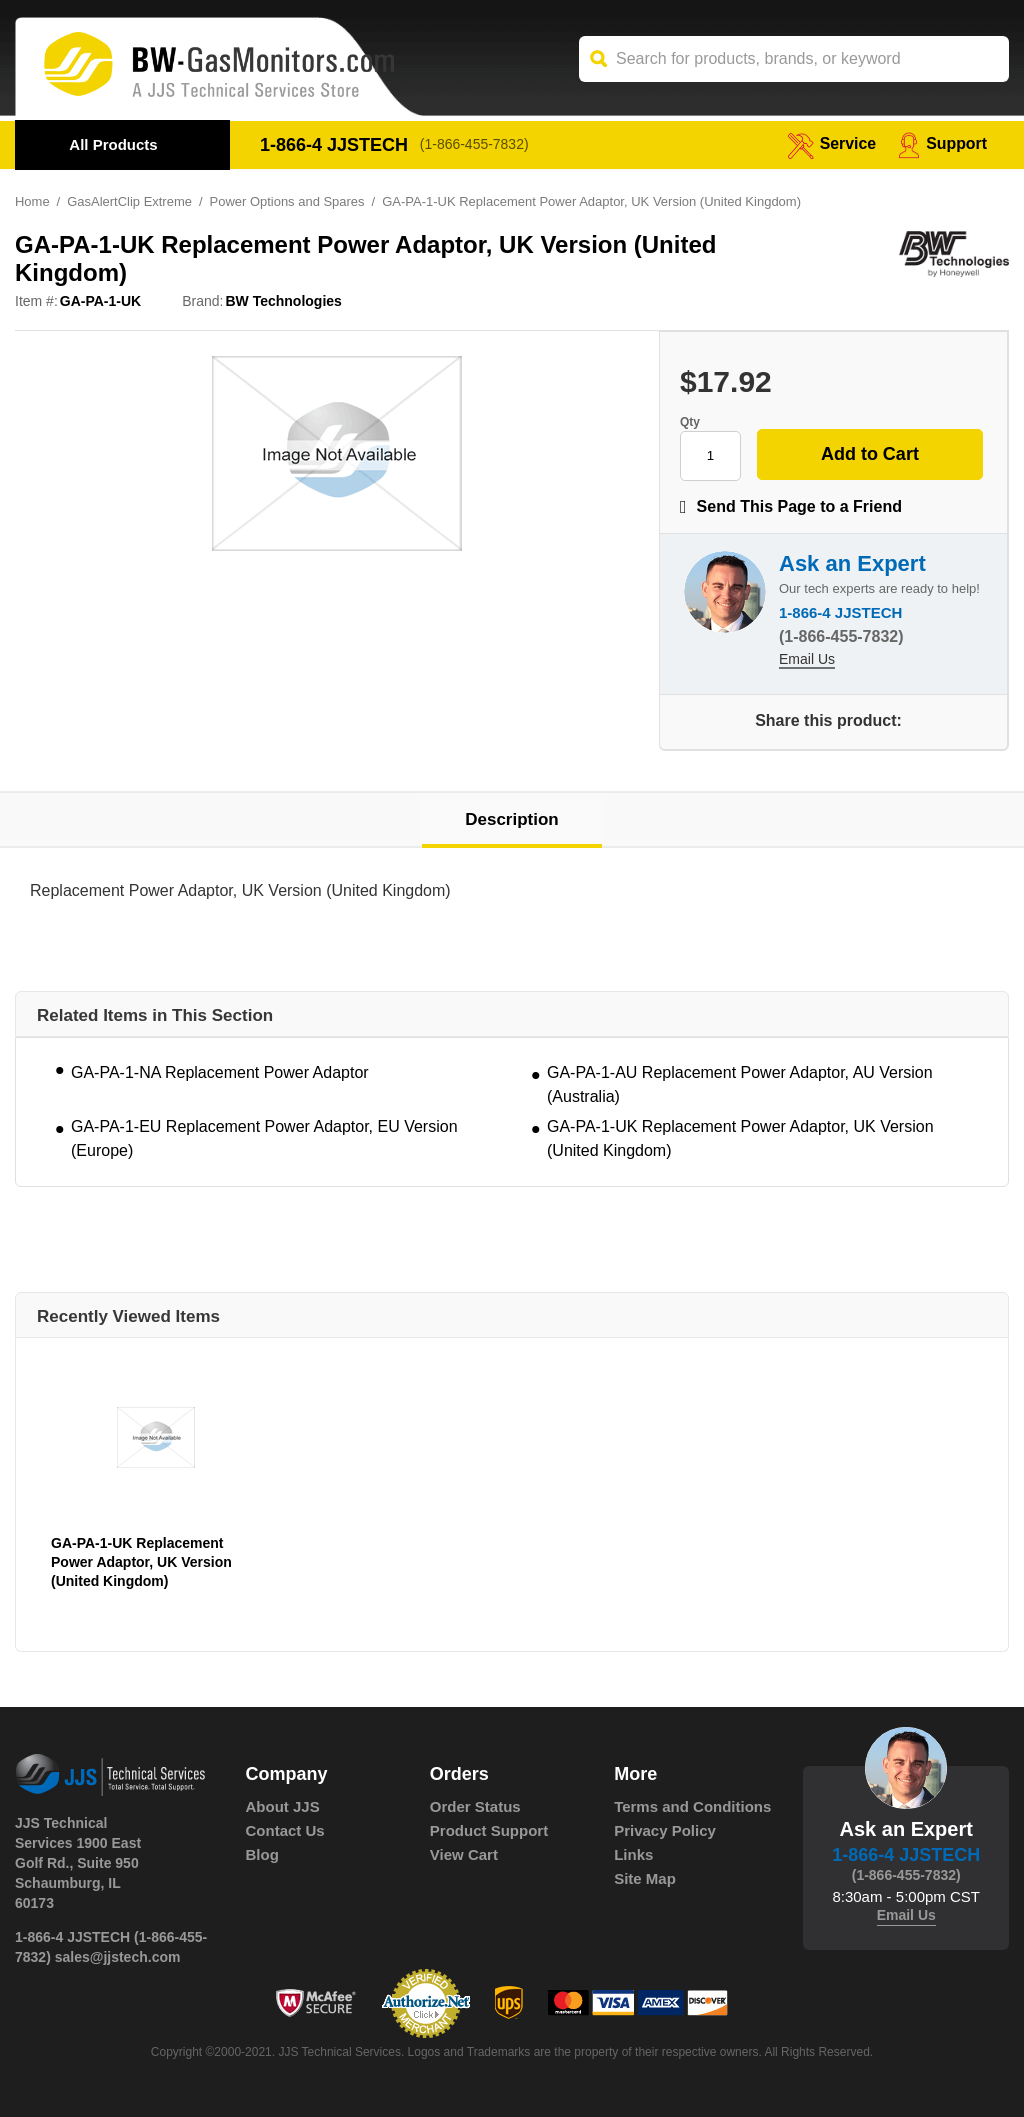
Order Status (475, 1806)
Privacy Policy (665, 1830)
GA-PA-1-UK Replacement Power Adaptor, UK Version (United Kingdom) (740, 1138)
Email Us (807, 661)
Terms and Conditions (692, 1806)
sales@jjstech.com (118, 1957)
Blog (262, 1854)
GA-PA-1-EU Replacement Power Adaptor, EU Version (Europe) (264, 1138)
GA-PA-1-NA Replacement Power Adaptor (220, 1072)
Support (942, 143)
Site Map (645, 1878)
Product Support (489, 1830)
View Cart (464, 1854)
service (831, 143)
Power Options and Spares (287, 201)
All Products (113, 144)
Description (512, 819)
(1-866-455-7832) (474, 145)
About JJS (283, 1806)
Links (633, 1854)
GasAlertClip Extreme (129, 201)
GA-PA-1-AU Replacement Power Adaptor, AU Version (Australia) (740, 1084)
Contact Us (285, 1830)
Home (32, 201)
